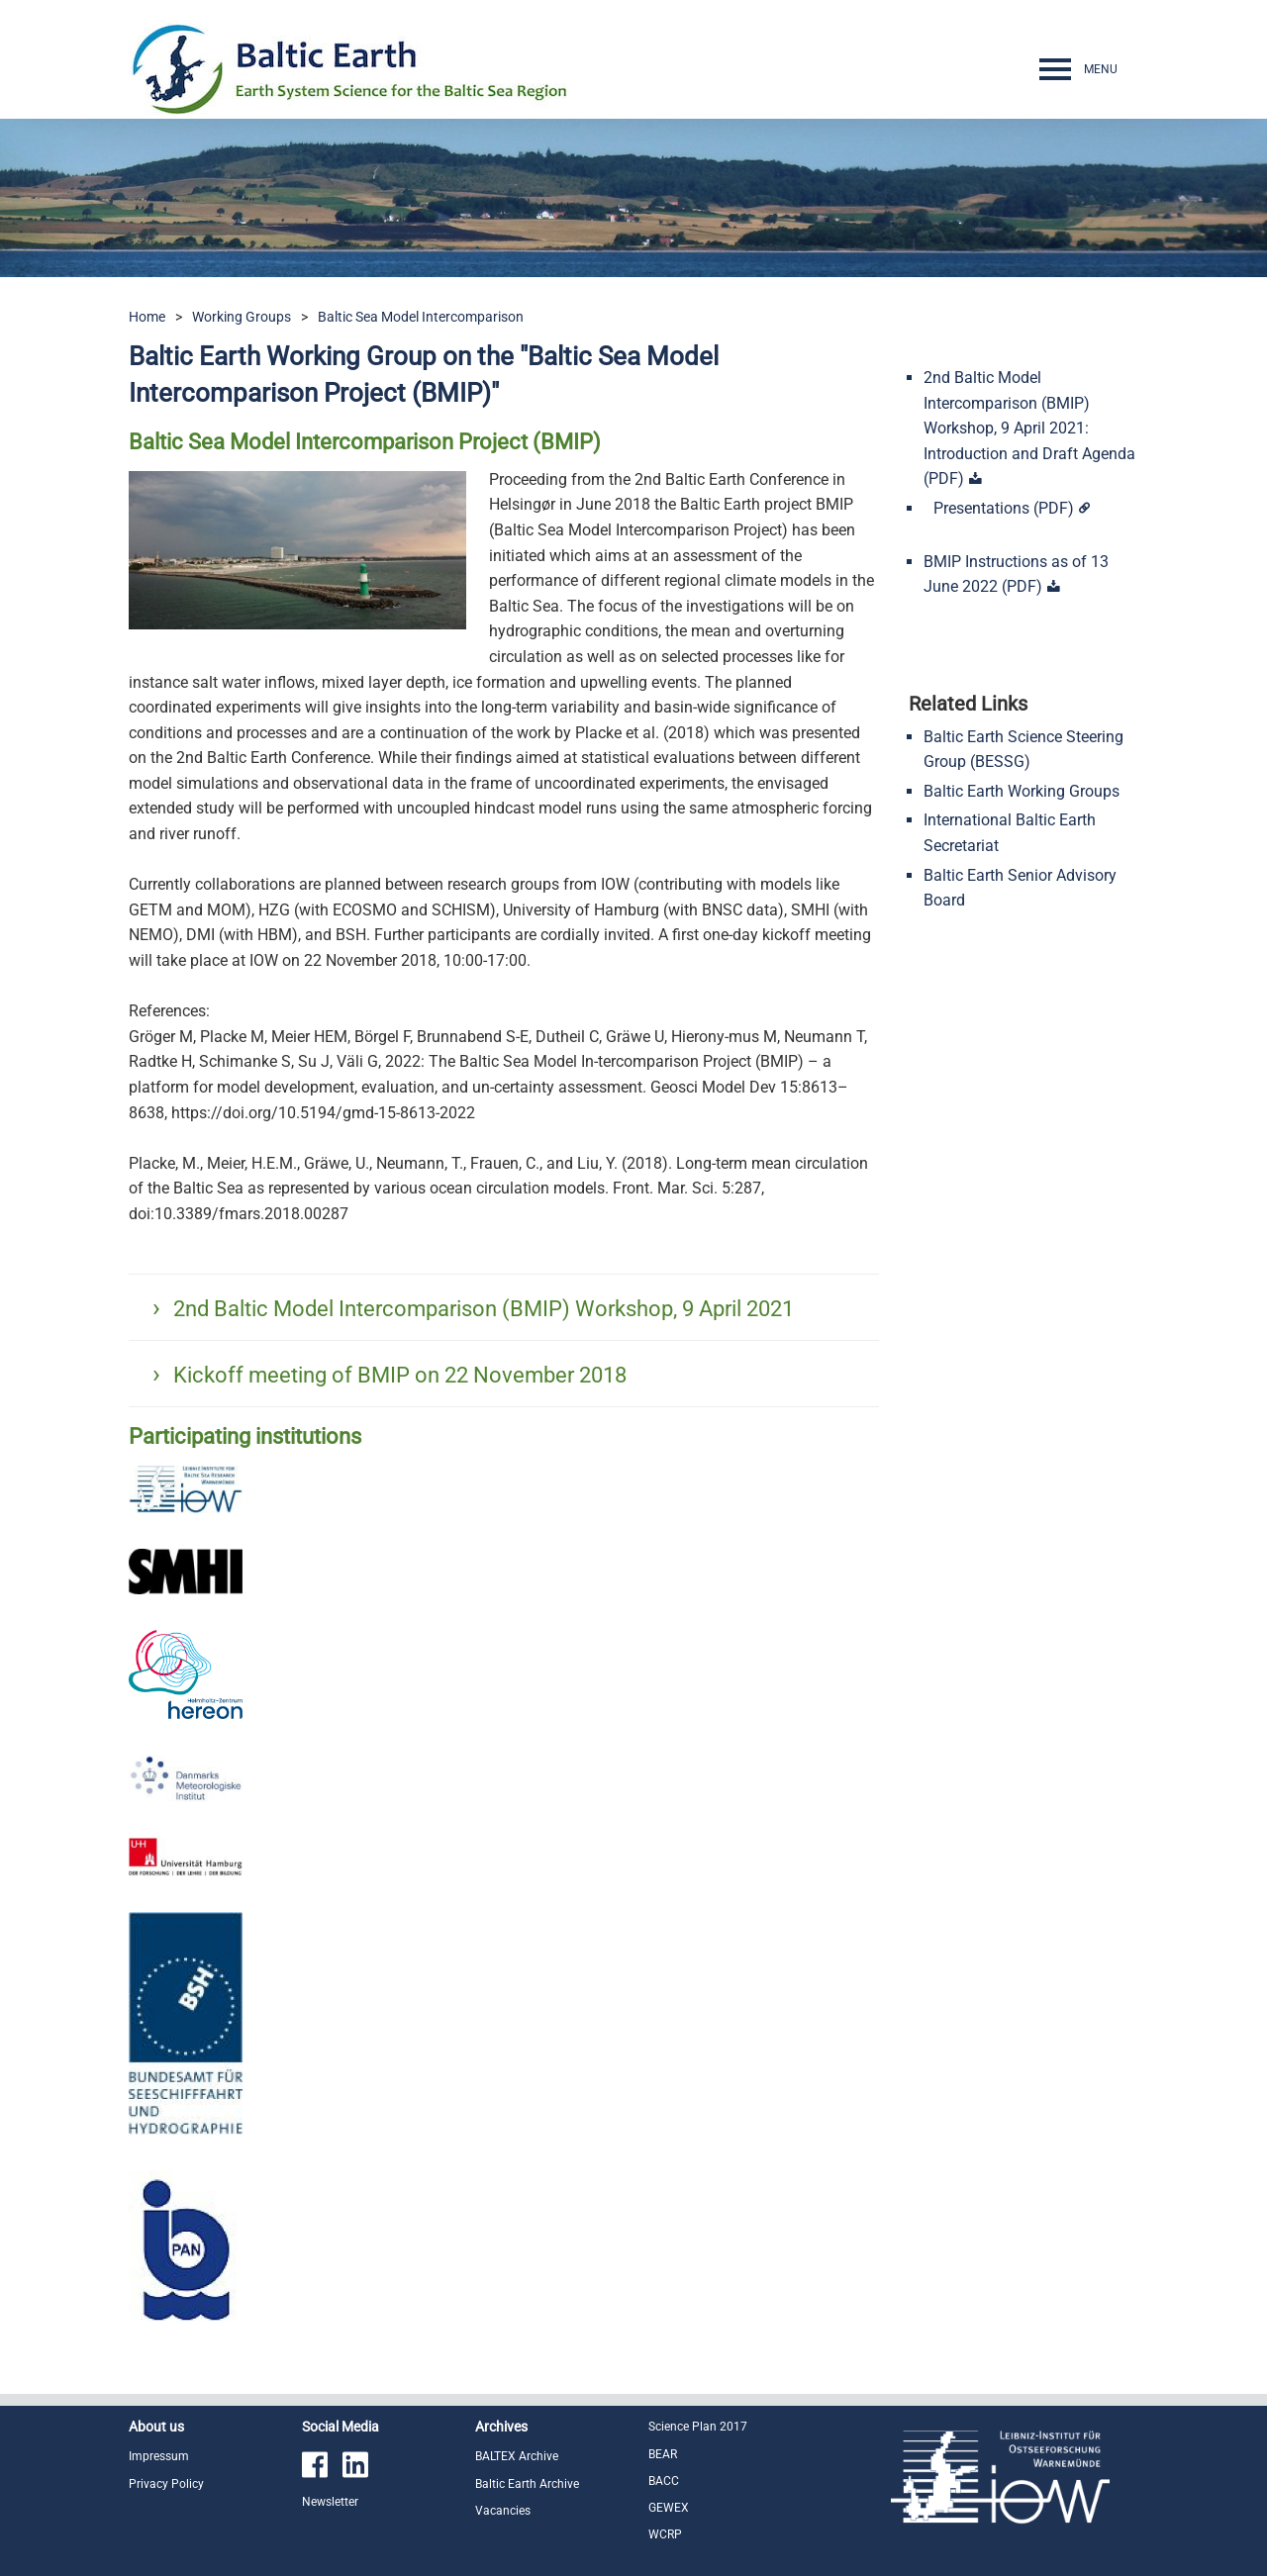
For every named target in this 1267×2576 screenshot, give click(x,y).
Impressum (159, 2456)
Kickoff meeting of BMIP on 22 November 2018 (400, 1375)
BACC (663, 2481)
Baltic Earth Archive (527, 2484)
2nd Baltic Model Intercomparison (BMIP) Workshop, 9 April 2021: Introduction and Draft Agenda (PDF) (1029, 428)
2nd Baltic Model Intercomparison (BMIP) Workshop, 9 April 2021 (483, 1308)
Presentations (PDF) (1003, 508)
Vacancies (503, 2511)
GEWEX (668, 2508)
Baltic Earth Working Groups (1022, 791)
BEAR (662, 2454)
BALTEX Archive (516, 2456)
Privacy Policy (166, 2484)
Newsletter (330, 2502)
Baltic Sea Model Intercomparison (421, 317)
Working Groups (241, 317)
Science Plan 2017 (697, 2426)
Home (147, 317)
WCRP (665, 2534)
